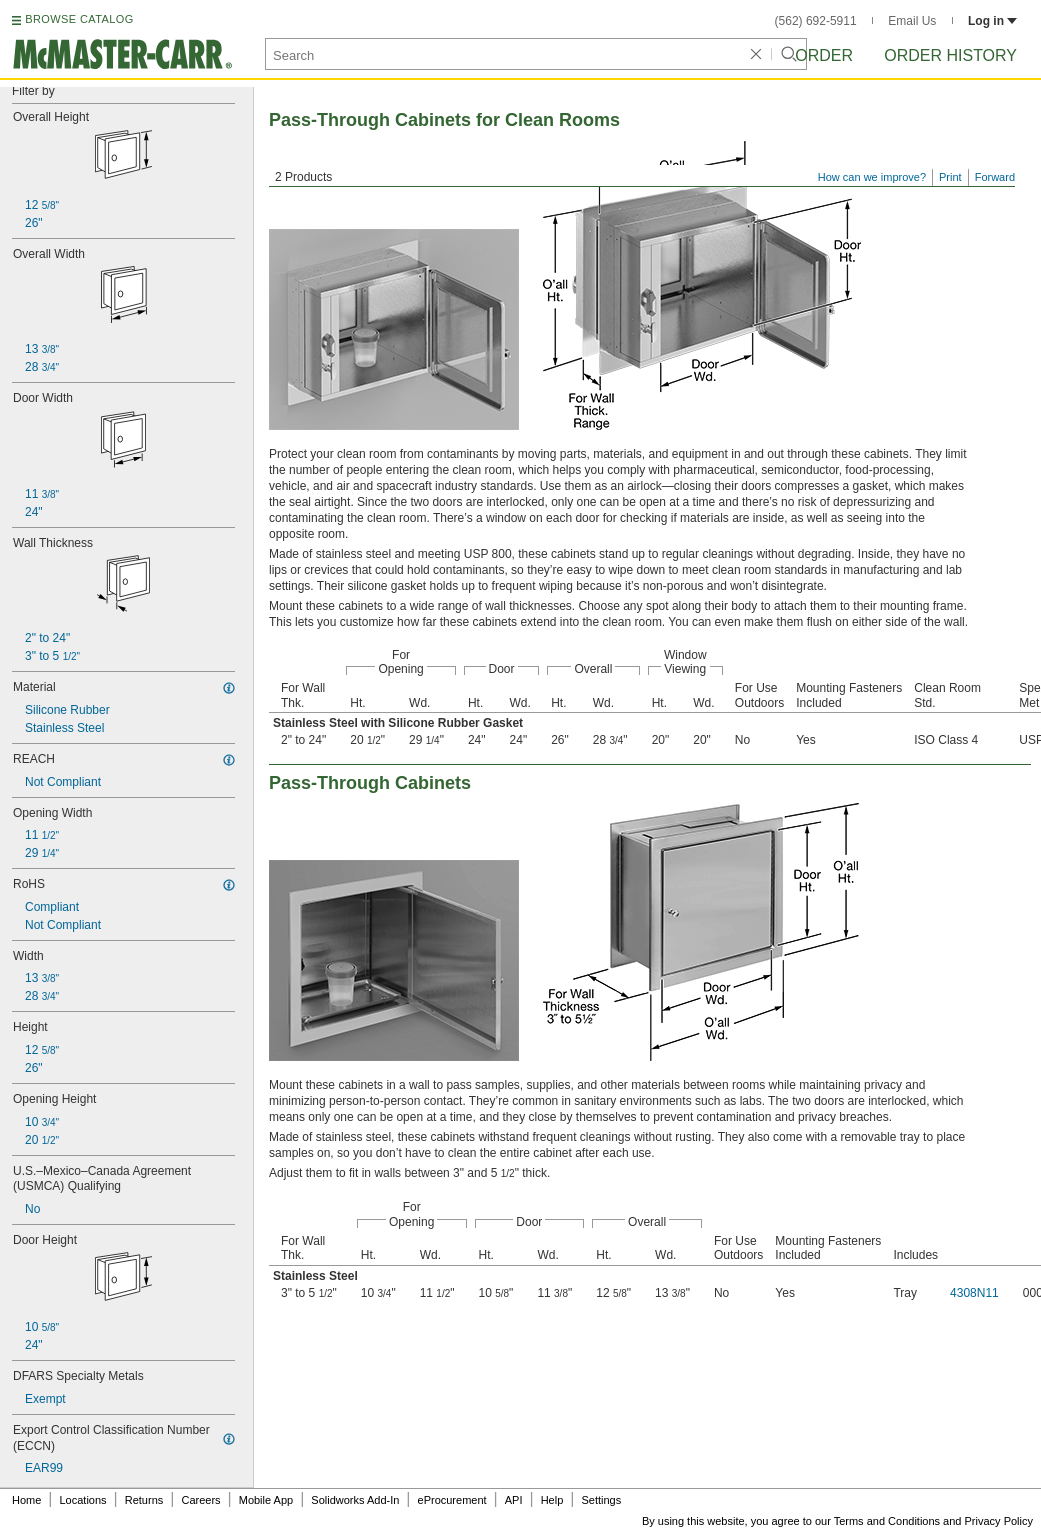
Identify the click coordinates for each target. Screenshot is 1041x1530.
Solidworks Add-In (355, 1500)
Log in (992, 21)
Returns (144, 1500)
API (514, 1500)
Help (552, 1500)
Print (950, 177)
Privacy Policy (999, 1521)
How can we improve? (872, 177)
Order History (950, 55)
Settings (601, 1500)
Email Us (912, 21)
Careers (200, 1500)
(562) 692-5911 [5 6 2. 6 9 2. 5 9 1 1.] (816, 21)
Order (824, 55)
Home (26, 1500)
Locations (83, 1500)
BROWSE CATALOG (79, 19)
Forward (995, 177)
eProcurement (452, 1500)
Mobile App (266, 1500)
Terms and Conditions (887, 1521)
